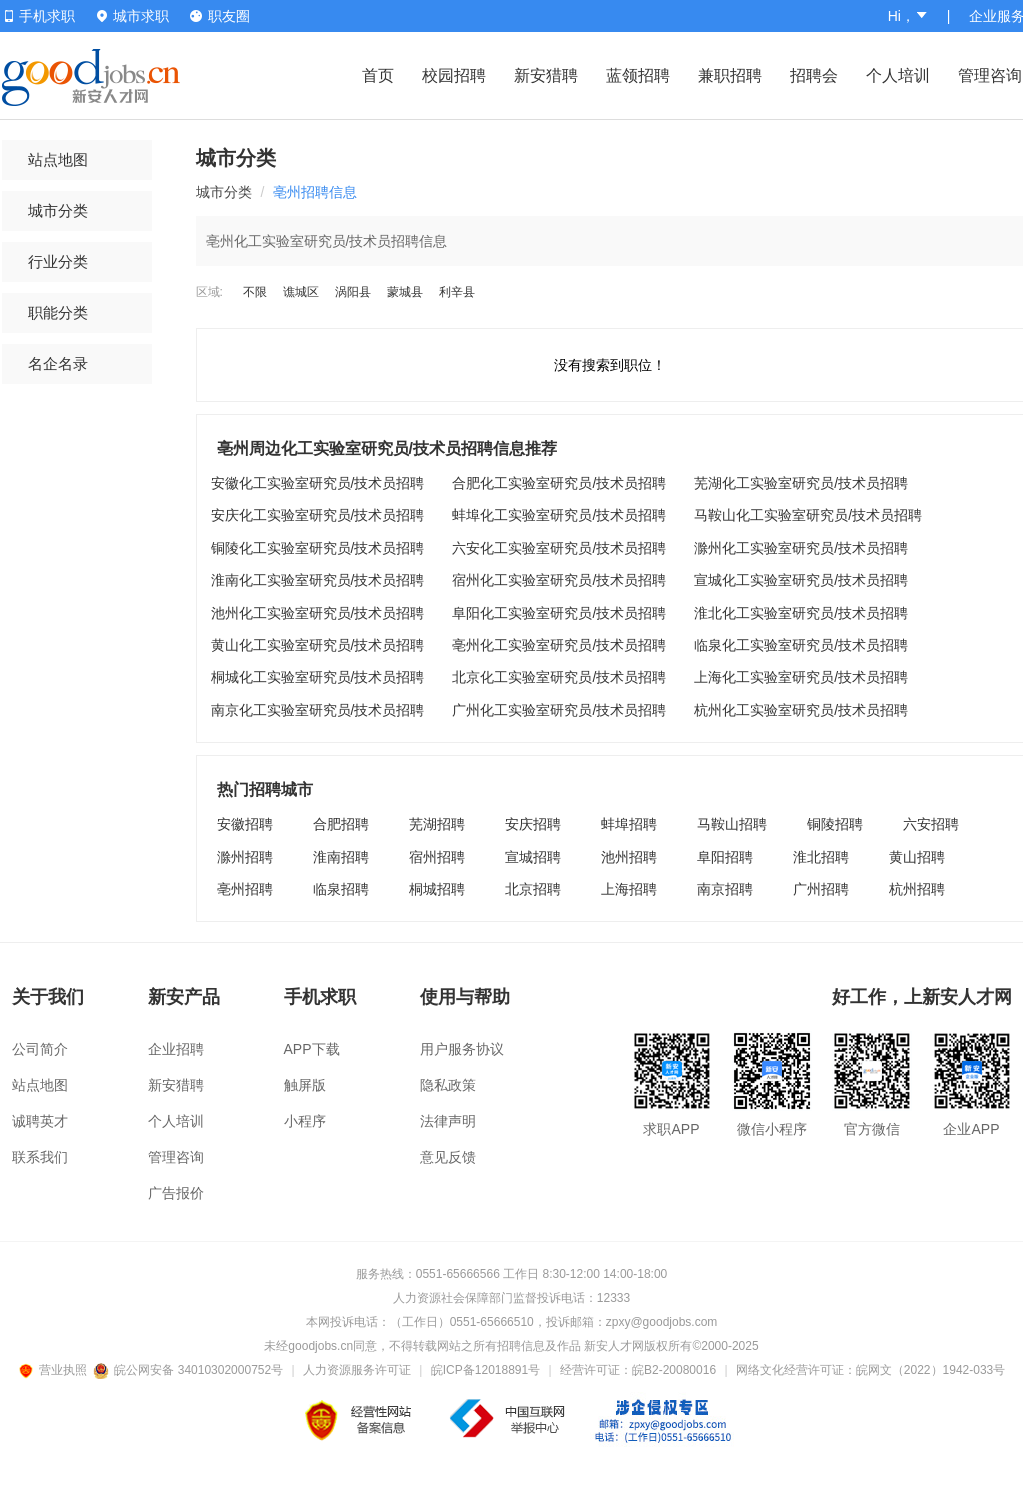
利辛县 (457, 292)
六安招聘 (931, 824)
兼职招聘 (730, 75)
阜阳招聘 (725, 857)
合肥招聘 (341, 824)
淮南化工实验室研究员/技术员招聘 (318, 580)
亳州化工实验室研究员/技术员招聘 (559, 645)
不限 (255, 292)
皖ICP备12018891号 (485, 1370)
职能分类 (58, 312)
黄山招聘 (917, 857)
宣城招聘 (533, 857)
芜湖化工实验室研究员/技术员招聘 (801, 483)
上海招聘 (629, 889)
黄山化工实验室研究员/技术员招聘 (318, 645)
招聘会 (814, 75)
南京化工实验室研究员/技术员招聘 (318, 710)
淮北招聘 (821, 857)
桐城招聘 (437, 889)
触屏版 (305, 1085)
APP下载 (312, 1049)
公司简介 (40, 1049)
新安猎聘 (546, 75)
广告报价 (176, 1193)
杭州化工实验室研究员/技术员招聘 (801, 710)
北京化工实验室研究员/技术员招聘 (559, 677)
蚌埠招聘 (629, 824)
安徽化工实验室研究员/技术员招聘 (318, 483)
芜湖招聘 (437, 824)
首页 (378, 75)
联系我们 (40, 1157)
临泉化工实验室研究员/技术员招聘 (801, 645)
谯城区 (301, 292)
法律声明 (448, 1121)
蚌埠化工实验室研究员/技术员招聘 (559, 515)
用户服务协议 (462, 1049)
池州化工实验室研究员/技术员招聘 (318, 613)
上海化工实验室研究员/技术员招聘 (801, 677)
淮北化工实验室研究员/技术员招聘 (801, 613)
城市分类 (58, 210)
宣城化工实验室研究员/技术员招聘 (801, 580)
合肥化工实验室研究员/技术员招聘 (559, 483)
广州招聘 (821, 889)
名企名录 (58, 363)
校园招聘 (454, 75)
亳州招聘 (245, 889)
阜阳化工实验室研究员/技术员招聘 (559, 613)
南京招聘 (725, 889)
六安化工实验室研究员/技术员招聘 (559, 548)
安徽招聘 (245, 824)
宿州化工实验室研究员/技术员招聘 (559, 580)
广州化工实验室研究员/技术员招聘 (559, 710)
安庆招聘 (533, 824)
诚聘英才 (40, 1121)
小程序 (305, 1121)
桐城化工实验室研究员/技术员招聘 (318, 677)
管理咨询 (990, 75)
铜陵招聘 (835, 824)
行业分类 (58, 261)
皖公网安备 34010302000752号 (189, 1370)
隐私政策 (448, 1085)
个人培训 (898, 75)
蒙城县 (405, 292)
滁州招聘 (245, 857)
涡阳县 (353, 292)
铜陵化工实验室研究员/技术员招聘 (318, 548)
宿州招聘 (437, 857)
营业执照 (56, 1370)
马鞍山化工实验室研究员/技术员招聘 (808, 515)
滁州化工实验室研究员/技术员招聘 (801, 548)
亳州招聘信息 (315, 192)
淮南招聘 (341, 857)
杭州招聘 (917, 889)
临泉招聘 (341, 889)
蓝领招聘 (638, 75)
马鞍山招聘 (732, 824)
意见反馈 (448, 1157)
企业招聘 (176, 1049)
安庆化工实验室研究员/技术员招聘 (318, 515)
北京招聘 (533, 889)
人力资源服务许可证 (357, 1370)
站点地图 (58, 159)
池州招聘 (629, 857)
